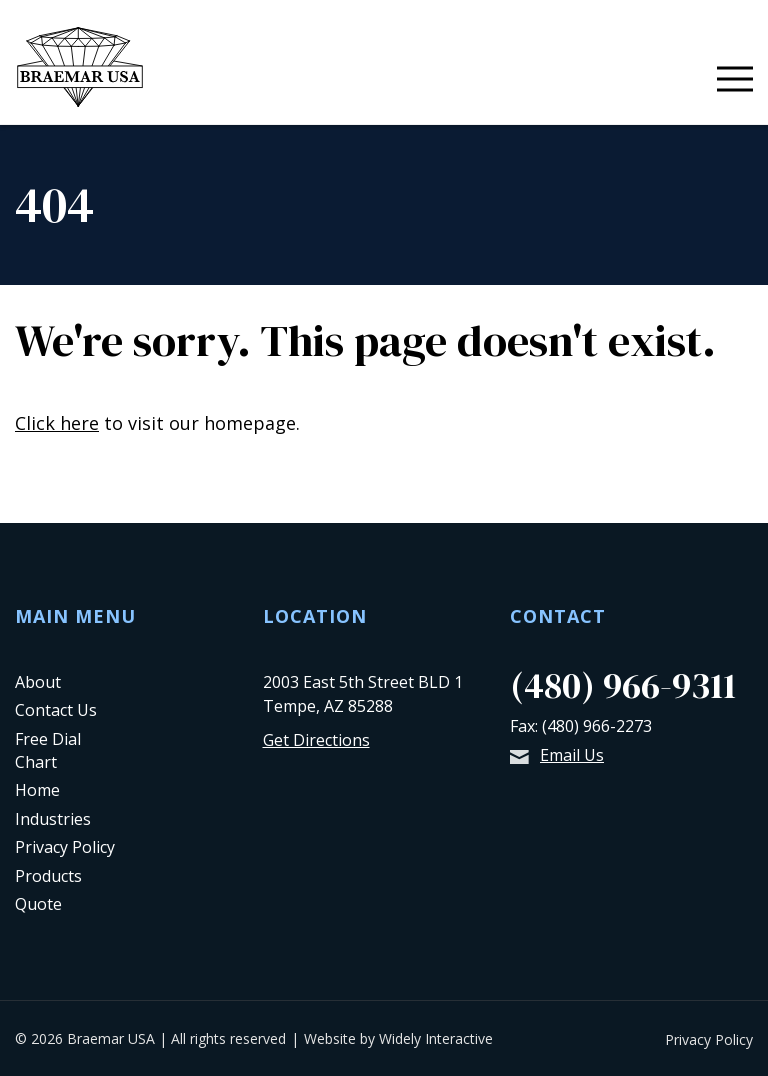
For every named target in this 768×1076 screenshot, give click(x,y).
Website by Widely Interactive (398, 1038)
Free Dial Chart (48, 750)
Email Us (557, 755)
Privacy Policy (65, 847)
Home (37, 790)
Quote (38, 904)
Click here (57, 423)
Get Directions (316, 740)
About (38, 682)
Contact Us (56, 710)
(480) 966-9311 (623, 685)
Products (48, 876)
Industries (53, 819)
